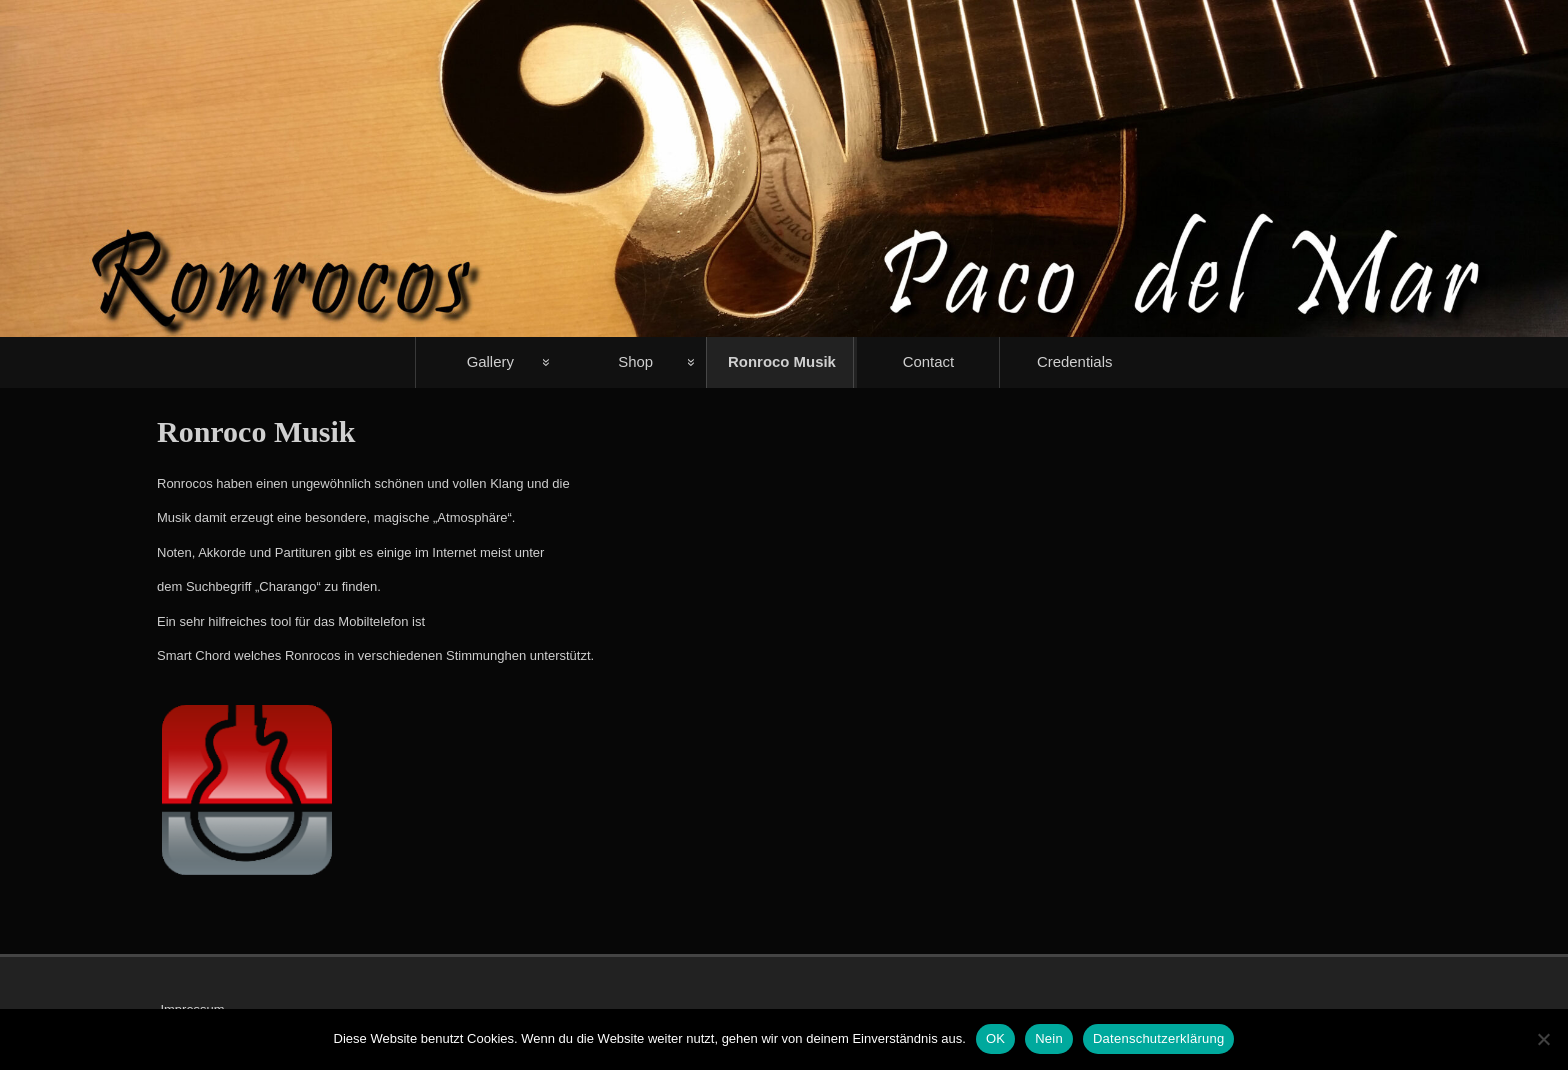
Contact (928, 361)
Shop (635, 361)
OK (995, 1038)
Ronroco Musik (782, 361)
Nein (1049, 1038)
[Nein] (1543, 1039)
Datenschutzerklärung (1158, 1038)
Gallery (490, 361)
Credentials (1074, 361)
